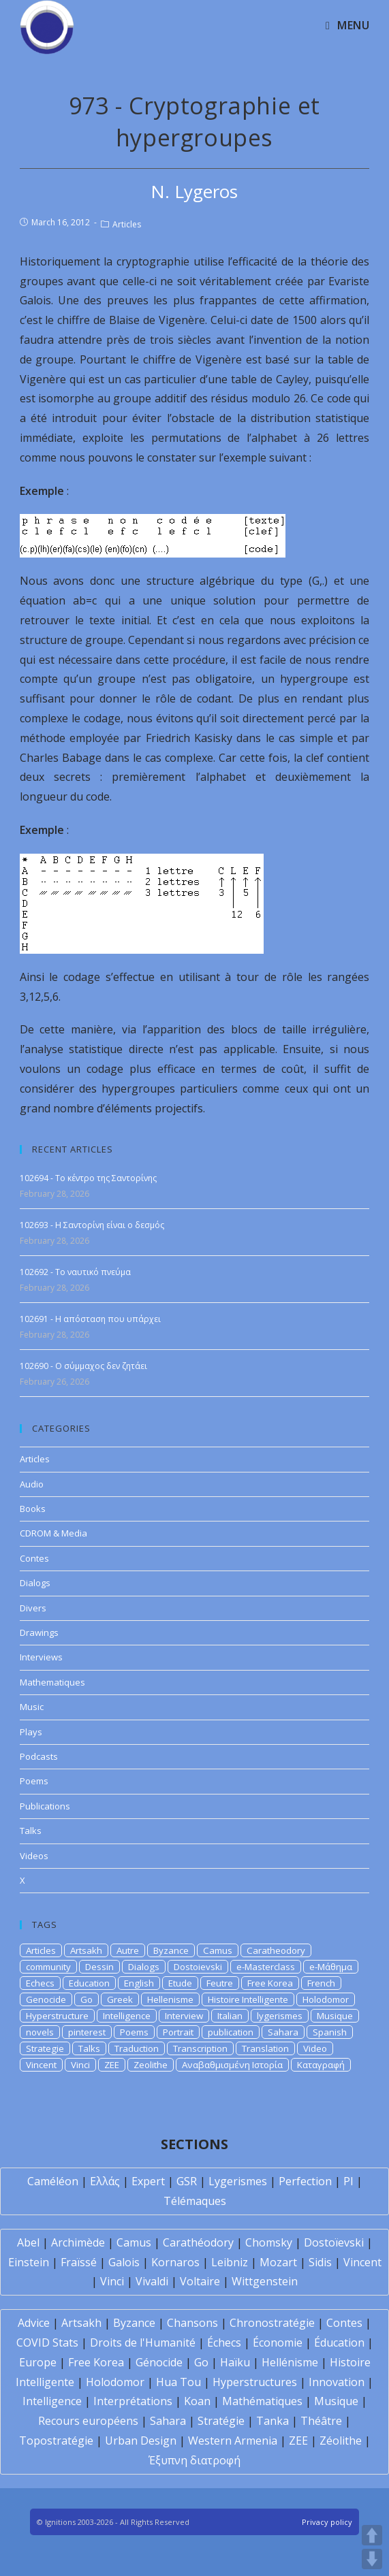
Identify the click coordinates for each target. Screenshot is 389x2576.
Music (32, 1707)
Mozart (278, 2262)
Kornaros (175, 2262)
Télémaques (195, 2200)
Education (89, 1983)
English (139, 1983)
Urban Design (140, 2440)
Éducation (339, 2342)
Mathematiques (52, 1682)
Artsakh (86, 1950)
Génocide (159, 2362)
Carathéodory (198, 2242)
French (321, 1983)
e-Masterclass (265, 1967)
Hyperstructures (255, 2381)
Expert (148, 2181)
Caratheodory (276, 1950)
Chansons (192, 2322)
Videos (34, 1856)
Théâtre (321, 2420)
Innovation (336, 2381)
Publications (45, 1806)
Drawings (39, 1632)
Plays (31, 1732)
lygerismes (279, 2016)
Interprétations (132, 2401)
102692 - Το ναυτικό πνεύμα (75, 1272)
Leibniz (229, 2262)
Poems (34, 1781)
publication (230, 2032)
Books (33, 1508)
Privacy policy (327, 2522)
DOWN (372, 2559)
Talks (31, 1830)
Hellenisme (170, 1999)
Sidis (320, 2262)
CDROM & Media (53, 1533)
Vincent (41, 2065)
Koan (197, 2401)
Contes (34, 1558)
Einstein (28, 2262)
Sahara (283, 2032)
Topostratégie (56, 2440)
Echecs (40, 1983)
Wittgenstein (265, 2281)
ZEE (111, 2065)
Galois (124, 2262)
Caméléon (52, 2181)
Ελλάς (105, 2181)
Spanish (330, 2032)
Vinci (80, 2065)
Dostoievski (198, 1967)
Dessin (99, 1967)
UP (372, 2535)
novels (40, 2032)
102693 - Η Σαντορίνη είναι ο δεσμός (92, 1225)
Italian (230, 2016)
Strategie (45, 2048)
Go (86, 1999)
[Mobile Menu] (347, 25)
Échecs (224, 2342)
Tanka (272, 2420)
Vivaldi (152, 2281)
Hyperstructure (57, 2016)
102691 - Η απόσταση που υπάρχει (90, 1319)
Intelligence (127, 2016)
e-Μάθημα (330, 1967)
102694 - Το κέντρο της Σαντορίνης (88, 1178)
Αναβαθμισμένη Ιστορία (232, 2065)
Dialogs (35, 1583)
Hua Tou (178, 2381)
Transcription (200, 2048)
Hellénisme (290, 2362)
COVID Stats (47, 2342)
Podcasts (39, 1756)
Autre (127, 1950)
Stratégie (221, 2420)
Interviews (41, 1657)
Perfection (305, 2181)
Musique (335, 2016)
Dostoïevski (334, 2242)
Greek (120, 1999)
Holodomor (325, 1999)
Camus (217, 1950)
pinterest (87, 2032)
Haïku (235, 2362)
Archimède (78, 2242)
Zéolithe (341, 2440)
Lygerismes (237, 2181)
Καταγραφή (321, 2065)
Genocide (46, 1999)
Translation (265, 2048)
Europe (38, 2362)
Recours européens (88, 2420)
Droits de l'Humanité (143, 2342)
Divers (33, 1608)
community (48, 1967)
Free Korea (270, 1983)
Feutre (219, 1983)
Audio (32, 1484)
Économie (277, 2342)
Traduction (136, 2048)
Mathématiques (262, 2401)
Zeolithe (151, 2065)
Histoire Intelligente (248, 1999)
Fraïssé (79, 2262)
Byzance (171, 1950)
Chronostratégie (272, 2322)
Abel (28, 2242)
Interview (184, 2016)
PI (348, 2181)
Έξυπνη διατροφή (194, 2460)
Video (315, 2048)
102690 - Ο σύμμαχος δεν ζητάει (83, 1366)
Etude (180, 1983)
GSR (186, 2181)
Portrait (178, 2032)
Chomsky (268, 2242)
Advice (34, 2322)
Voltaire (200, 2281)
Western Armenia (232, 2440)
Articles (126, 224)
